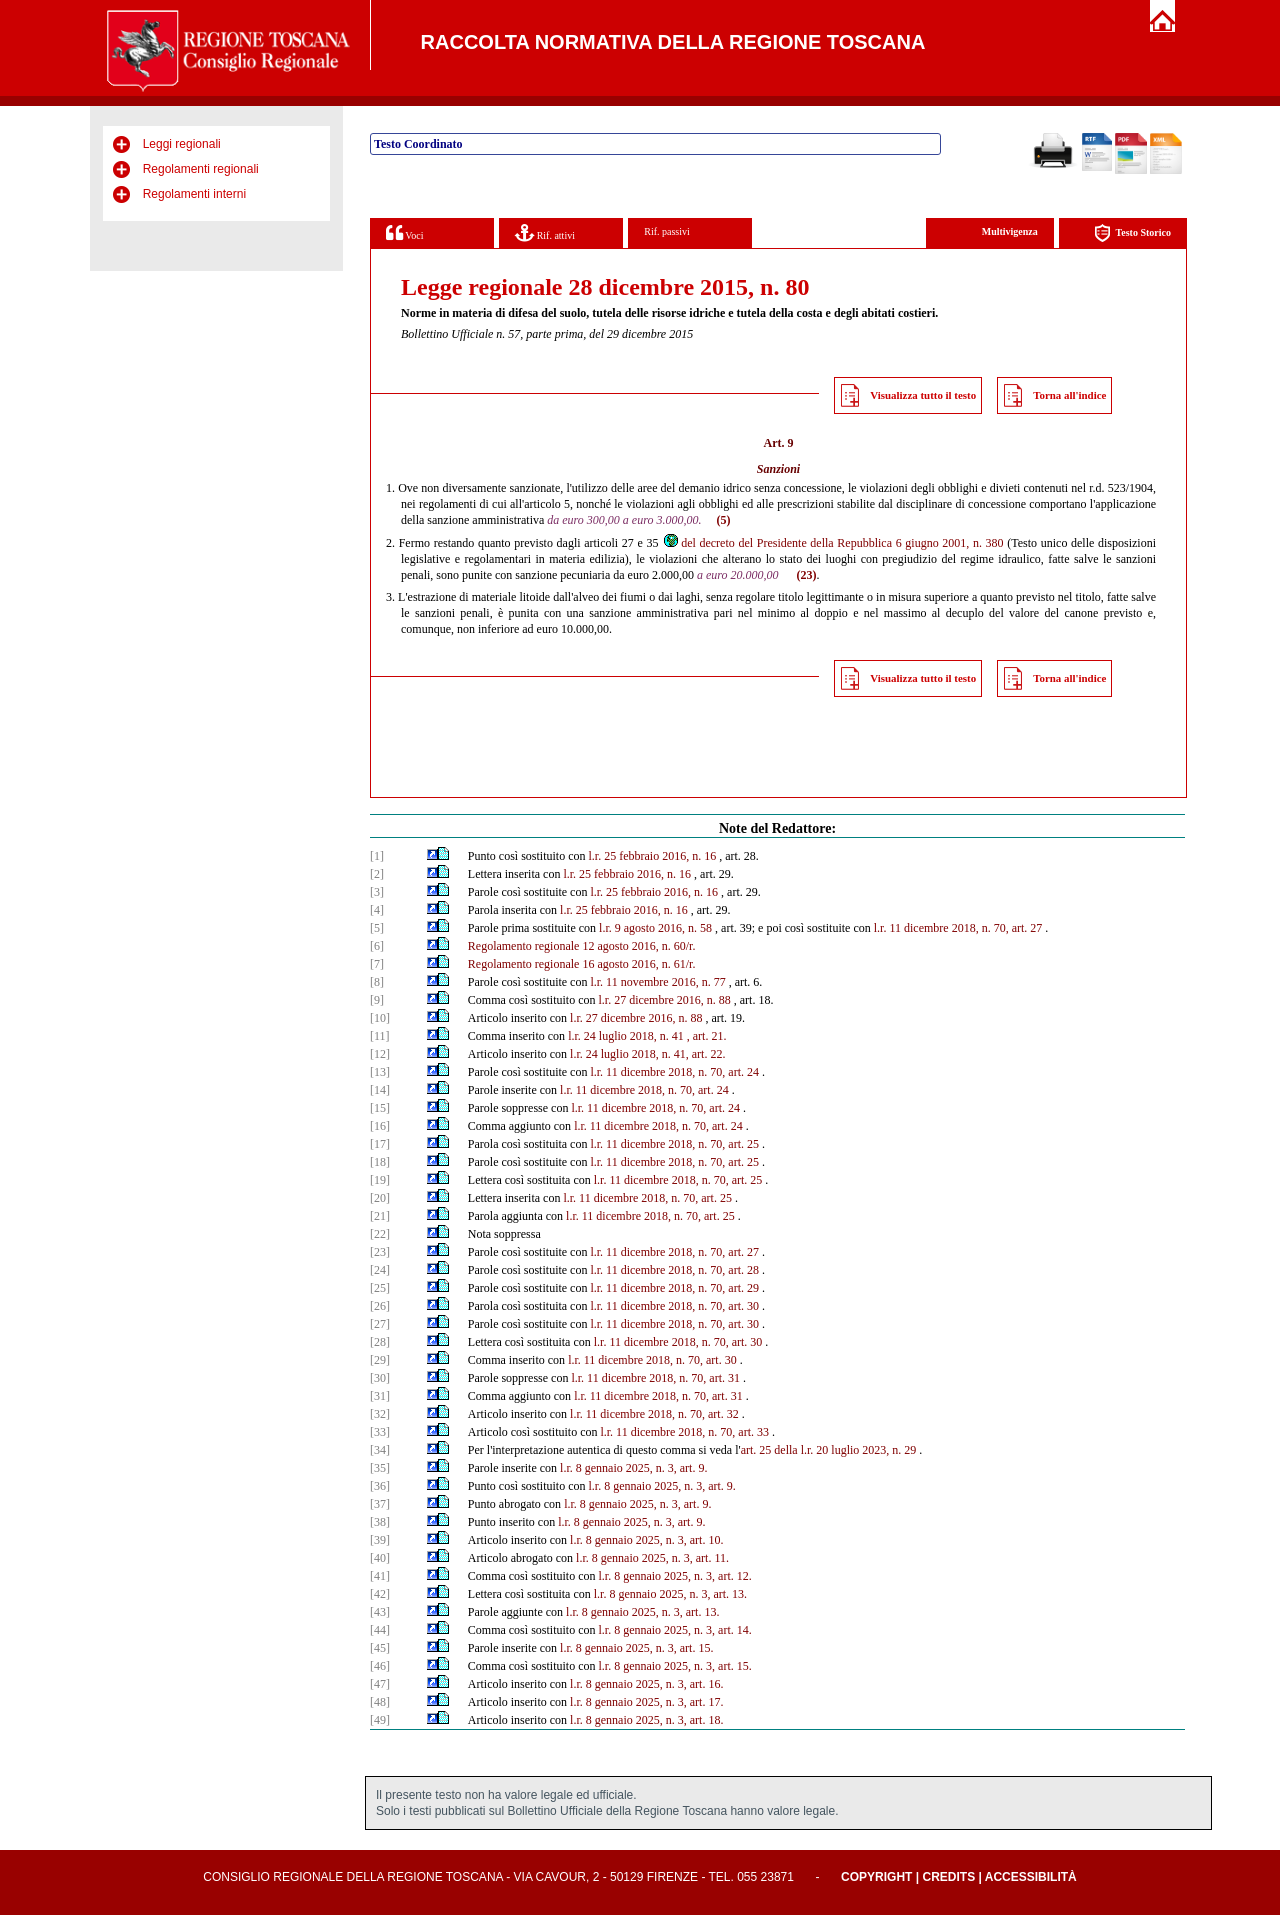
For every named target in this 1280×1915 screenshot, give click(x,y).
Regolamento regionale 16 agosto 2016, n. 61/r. (582, 964)
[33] (380, 1432)
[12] (380, 1054)
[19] (380, 1180)
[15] (380, 1108)
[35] (380, 1468)
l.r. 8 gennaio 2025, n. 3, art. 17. (646, 1702)
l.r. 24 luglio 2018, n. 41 (626, 1036)
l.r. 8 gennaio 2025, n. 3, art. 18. (646, 1720)
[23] (380, 1252)
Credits (948, 1877)
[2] (377, 874)
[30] (380, 1378)
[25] (380, 1288)
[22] (380, 1234)
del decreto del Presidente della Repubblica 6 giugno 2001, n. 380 (832, 543)
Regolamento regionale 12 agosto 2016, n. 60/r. (582, 946)
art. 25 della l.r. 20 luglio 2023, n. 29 (829, 1450)
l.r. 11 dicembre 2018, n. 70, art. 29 (674, 1288)
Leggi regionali (182, 144)
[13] (380, 1072)
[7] (377, 964)
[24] (380, 1270)
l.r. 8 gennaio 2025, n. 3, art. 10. (646, 1540)
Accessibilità (1031, 1877)
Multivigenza (1010, 231)
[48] (380, 1702)
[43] (380, 1612)
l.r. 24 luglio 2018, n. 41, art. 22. (647, 1054)
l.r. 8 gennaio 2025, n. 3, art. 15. (636, 1648)
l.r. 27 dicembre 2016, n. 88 (664, 1000)
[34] (380, 1450)
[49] (380, 1720)
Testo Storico (1132, 233)
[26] (380, 1306)
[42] (380, 1594)
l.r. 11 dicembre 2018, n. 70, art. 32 (654, 1414)
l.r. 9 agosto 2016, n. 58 (655, 928)
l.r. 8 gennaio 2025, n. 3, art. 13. (670, 1594)
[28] (380, 1342)
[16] (380, 1126)
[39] (380, 1540)
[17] (380, 1144)
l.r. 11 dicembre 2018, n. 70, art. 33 (684, 1432)
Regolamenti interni (194, 194)
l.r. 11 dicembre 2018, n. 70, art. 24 (674, 1072)
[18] (380, 1162)
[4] (377, 910)
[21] (380, 1216)
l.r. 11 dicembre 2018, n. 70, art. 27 (958, 928)
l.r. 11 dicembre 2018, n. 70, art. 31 (655, 1378)
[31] (380, 1396)
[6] (377, 946)
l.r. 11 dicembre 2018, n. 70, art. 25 (674, 1144)
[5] (377, 928)
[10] (380, 1018)
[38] (380, 1522)
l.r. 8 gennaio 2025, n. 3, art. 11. (652, 1558)
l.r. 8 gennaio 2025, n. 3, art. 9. (633, 1468)
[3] (377, 892)
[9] (377, 1000)
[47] (380, 1684)
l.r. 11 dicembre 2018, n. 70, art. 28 (674, 1270)
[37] (380, 1504)
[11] (380, 1036)
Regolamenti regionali (201, 169)
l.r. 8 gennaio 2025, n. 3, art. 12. (674, 1576)
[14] (380, 1090)
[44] (380, 1630)
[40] (380, 1558)
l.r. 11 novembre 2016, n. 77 (657, 982)
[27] (380, 1324)
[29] (380, 1360)
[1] (377, 856)
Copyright (876, 1877)
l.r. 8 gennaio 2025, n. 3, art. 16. (646, 1684)
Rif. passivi (667, 231)
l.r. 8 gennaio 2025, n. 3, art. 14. (674, 1630)
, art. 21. (707, 1036)
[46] (380, 1666)
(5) (723, 520)
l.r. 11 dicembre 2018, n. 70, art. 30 (674, 1306)
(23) (806, 575)
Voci (404, 232)
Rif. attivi (545, 232)
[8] (377, 982)
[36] (380, 1486)
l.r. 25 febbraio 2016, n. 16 (652, 856)
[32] (380, 1414)
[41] (380, 1576)
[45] (380, 1648)
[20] (380, 1198)
